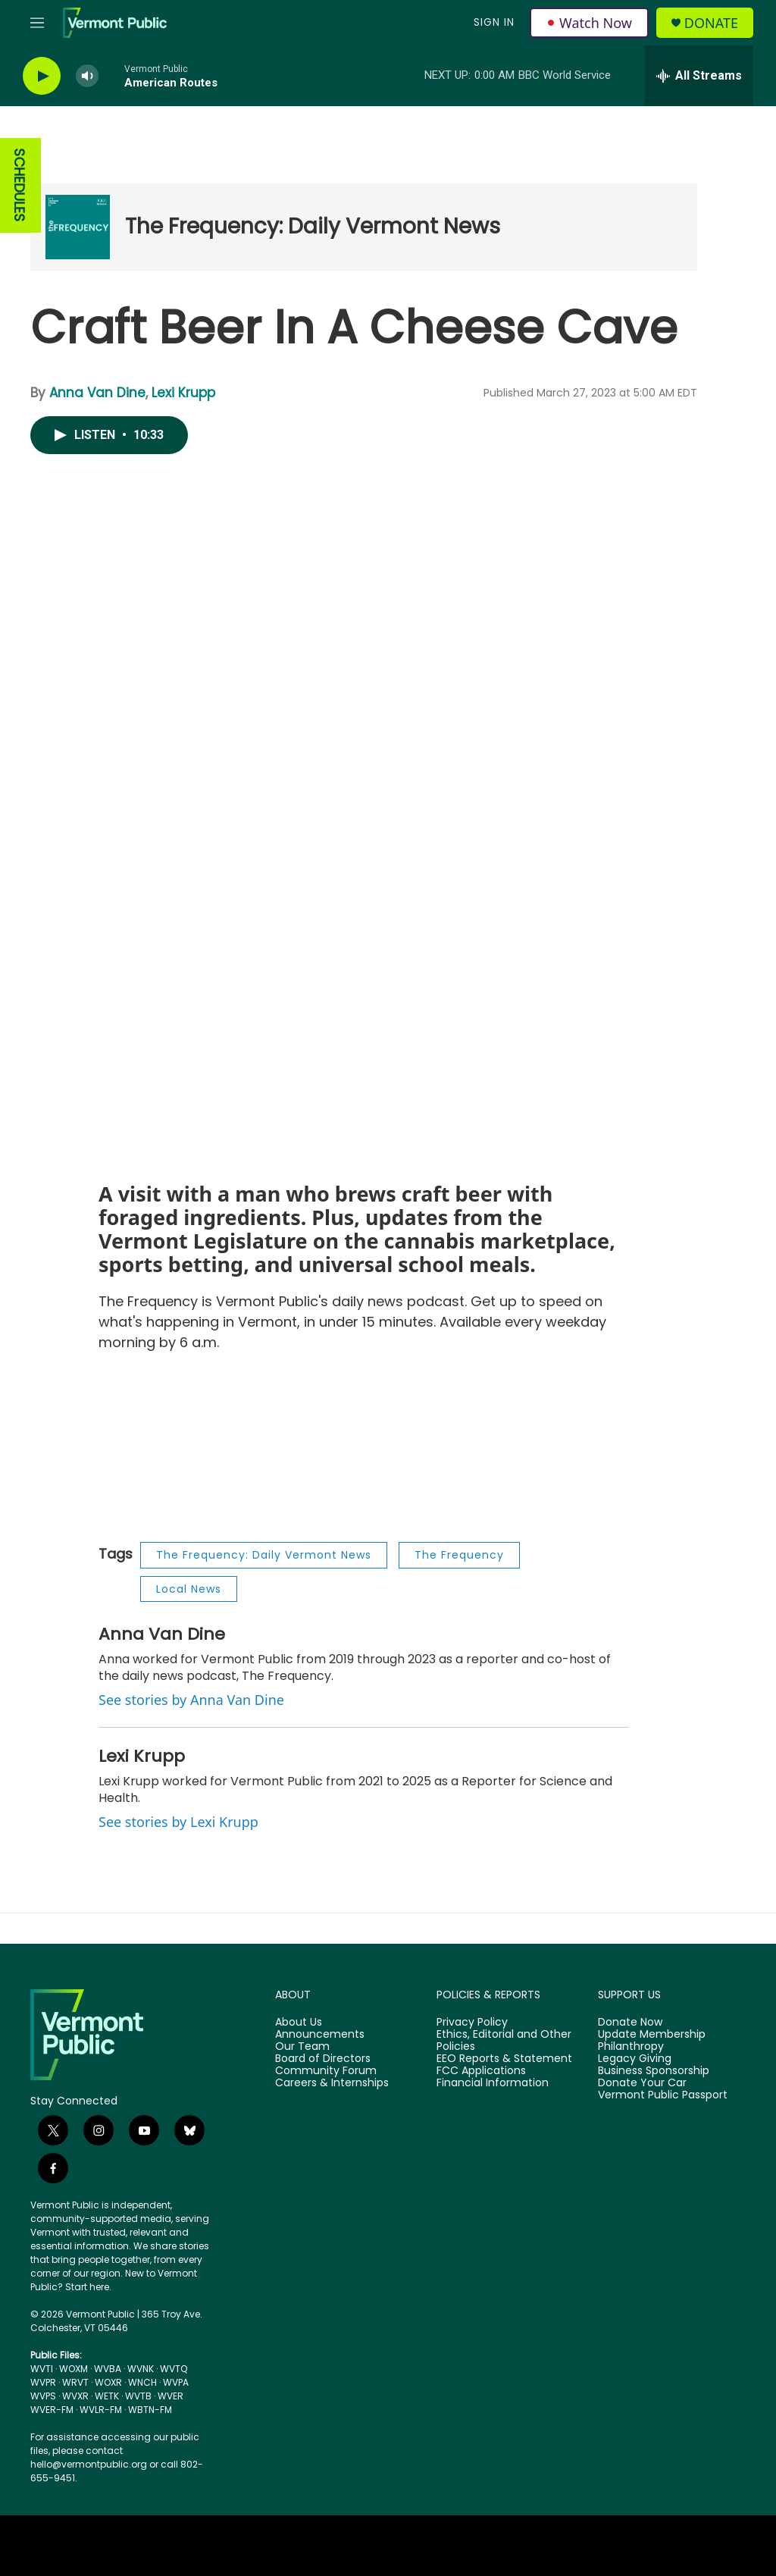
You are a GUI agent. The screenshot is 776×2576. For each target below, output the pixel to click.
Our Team (302, 2047)
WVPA (176, 2382)
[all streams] (699, 75)
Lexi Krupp (183, 393)
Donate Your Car (642, 2083)
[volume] (87, 76)
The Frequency (459, 1554)
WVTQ (173, 2368)
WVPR (43, 2382)
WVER (170, 2396)
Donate (711, 23)
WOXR (108, 2382)
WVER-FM (52, 2409)
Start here (87, 2286)
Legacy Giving (634, 2059)
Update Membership (652, 2035)
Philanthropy (631, 2047)
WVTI (41, 2368)
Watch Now (589, 23)
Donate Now (630, 2023)
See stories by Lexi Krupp (178, 1822)
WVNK (140, 2368)
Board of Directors (323, 2059)
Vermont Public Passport (663, 2095)
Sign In (494, 22)
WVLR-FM (101, 2409)
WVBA (107, 2368)
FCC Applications (481, 2071)
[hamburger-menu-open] (37, 23)
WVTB (138, 2396)
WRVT (75, 2382)
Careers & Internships (332, 2083)
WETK (107, 2396)
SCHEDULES (19, 185)
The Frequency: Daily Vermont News (312, 226)
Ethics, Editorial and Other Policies (503, 2041)
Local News (188, 1589)
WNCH (142, 2382)
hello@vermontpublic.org (88, 2464)
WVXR (75, 2396)
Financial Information (492, 2083)
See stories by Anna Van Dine (191, 1700)
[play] (42, 76)
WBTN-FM (150, 2409)
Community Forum (326, 2071)
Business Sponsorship (653, 2071)
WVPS (43, 2396)
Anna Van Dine (97, 393)
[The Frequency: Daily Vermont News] (77, 227)
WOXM (73, 2368)
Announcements (320, 2035)
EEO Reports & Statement (504, 2059)
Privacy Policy (472, 2023)
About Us (298, 2023)
